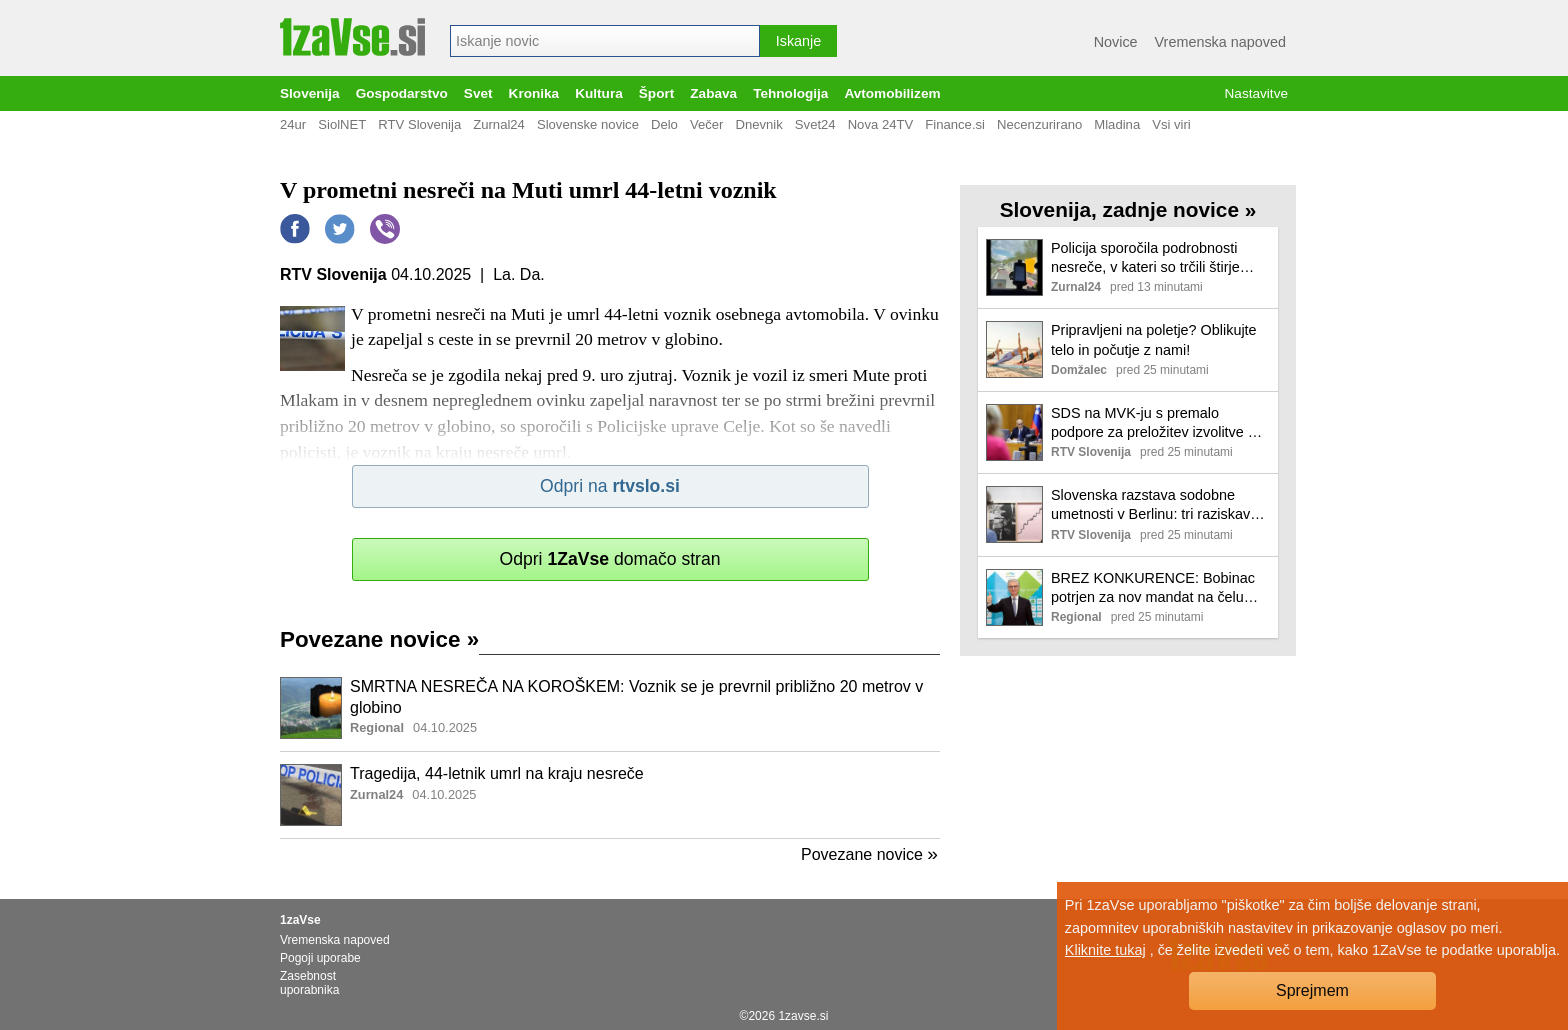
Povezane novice (379, 639)
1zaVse (300, 920)
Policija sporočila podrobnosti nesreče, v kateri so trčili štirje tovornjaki (1145, 258)
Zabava (713, 93)
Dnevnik (758, 124)
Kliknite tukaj (1105, 950)
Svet (478, 93)
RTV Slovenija (419, 124)
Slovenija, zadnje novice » (1128, 209)
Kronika (534, 93)
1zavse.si (803, 1016)
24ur (293, 124)
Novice (1116, 42)
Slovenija (310, 93)
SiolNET (342, 124)
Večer (707, 124)
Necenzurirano (1039, 124)
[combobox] (605, 41)
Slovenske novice (588, 124)
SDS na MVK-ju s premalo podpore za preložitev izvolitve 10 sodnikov (1157, 423)
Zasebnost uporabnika (309, 983)
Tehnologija (790, 93)
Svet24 (815, 124)
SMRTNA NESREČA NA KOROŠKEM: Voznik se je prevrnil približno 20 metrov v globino (636, 697)
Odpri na (610, 486)
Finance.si (955, 124)
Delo (664, 124)
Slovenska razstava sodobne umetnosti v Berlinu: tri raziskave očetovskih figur (1154, 505)
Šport (657, 93)
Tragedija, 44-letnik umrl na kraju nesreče (497, 773)
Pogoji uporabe (320, 958)
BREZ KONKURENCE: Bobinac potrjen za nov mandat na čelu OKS (1153, 588)
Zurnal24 (499, 124)
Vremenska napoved (1220, 42)
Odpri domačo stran (609, 559)
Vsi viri (1171, 124)
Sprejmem (1312, 990)
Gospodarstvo (402, 93)
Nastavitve (1256, 93)
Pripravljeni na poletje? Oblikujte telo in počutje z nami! (1154, 339)
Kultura (599, 93)
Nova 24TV (881, 124)
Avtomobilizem (892, 93)
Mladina (1117, 124)
